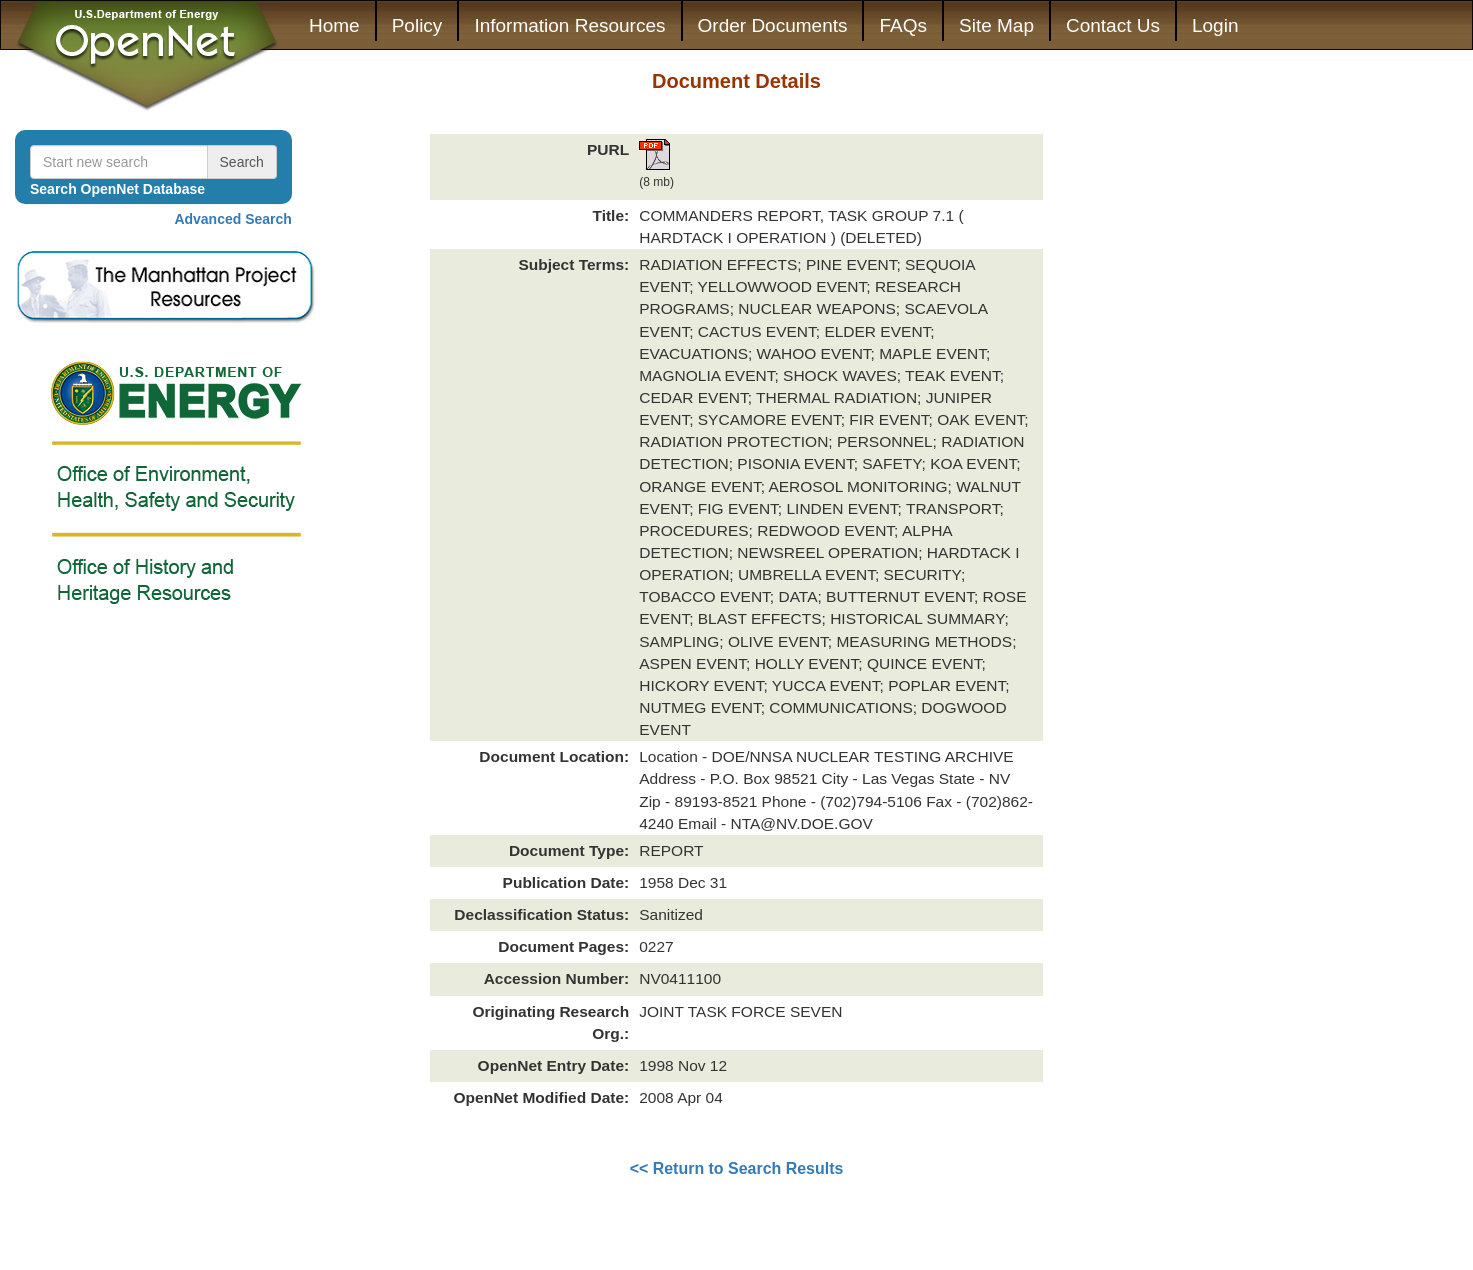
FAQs (903, 25)
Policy (417, 25)
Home (334, 25)
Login (1215, 25)
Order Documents (773, 25)
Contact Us (1113, 25)
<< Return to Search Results (737, 1168)
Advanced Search (233, 219)
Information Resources (569, 25)
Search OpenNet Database (117, 189)
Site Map (996, 25)
